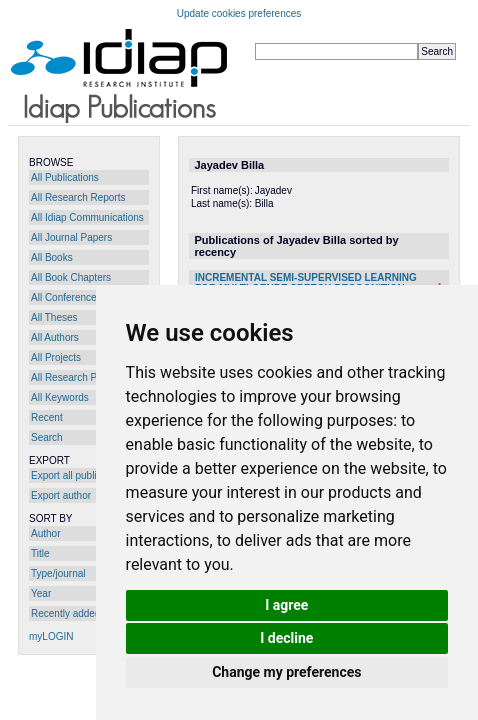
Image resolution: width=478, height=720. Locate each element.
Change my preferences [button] (286, 672)
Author (45, 533)
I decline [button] (286, 638)
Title (40, 553)
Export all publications (79, 475)
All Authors (55, 337)
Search (47, 437)
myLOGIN (51, 636)
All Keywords (60, 397)
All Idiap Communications (87, 217)
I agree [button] (286, 605)
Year (41, 593)
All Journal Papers (71, 237)
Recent (47, 417)
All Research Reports (78, 197)
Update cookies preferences (239, 13)
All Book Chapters (71, 277)
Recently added (66, 613)
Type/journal (58, 573)
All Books (52, 257)
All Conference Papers (81, 297)
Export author (61, 495)
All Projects (56, 357)
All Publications (65, 177)
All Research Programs (82, 377)
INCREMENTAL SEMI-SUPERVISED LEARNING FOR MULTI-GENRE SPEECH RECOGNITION (306, 283)
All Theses (54, 317)
